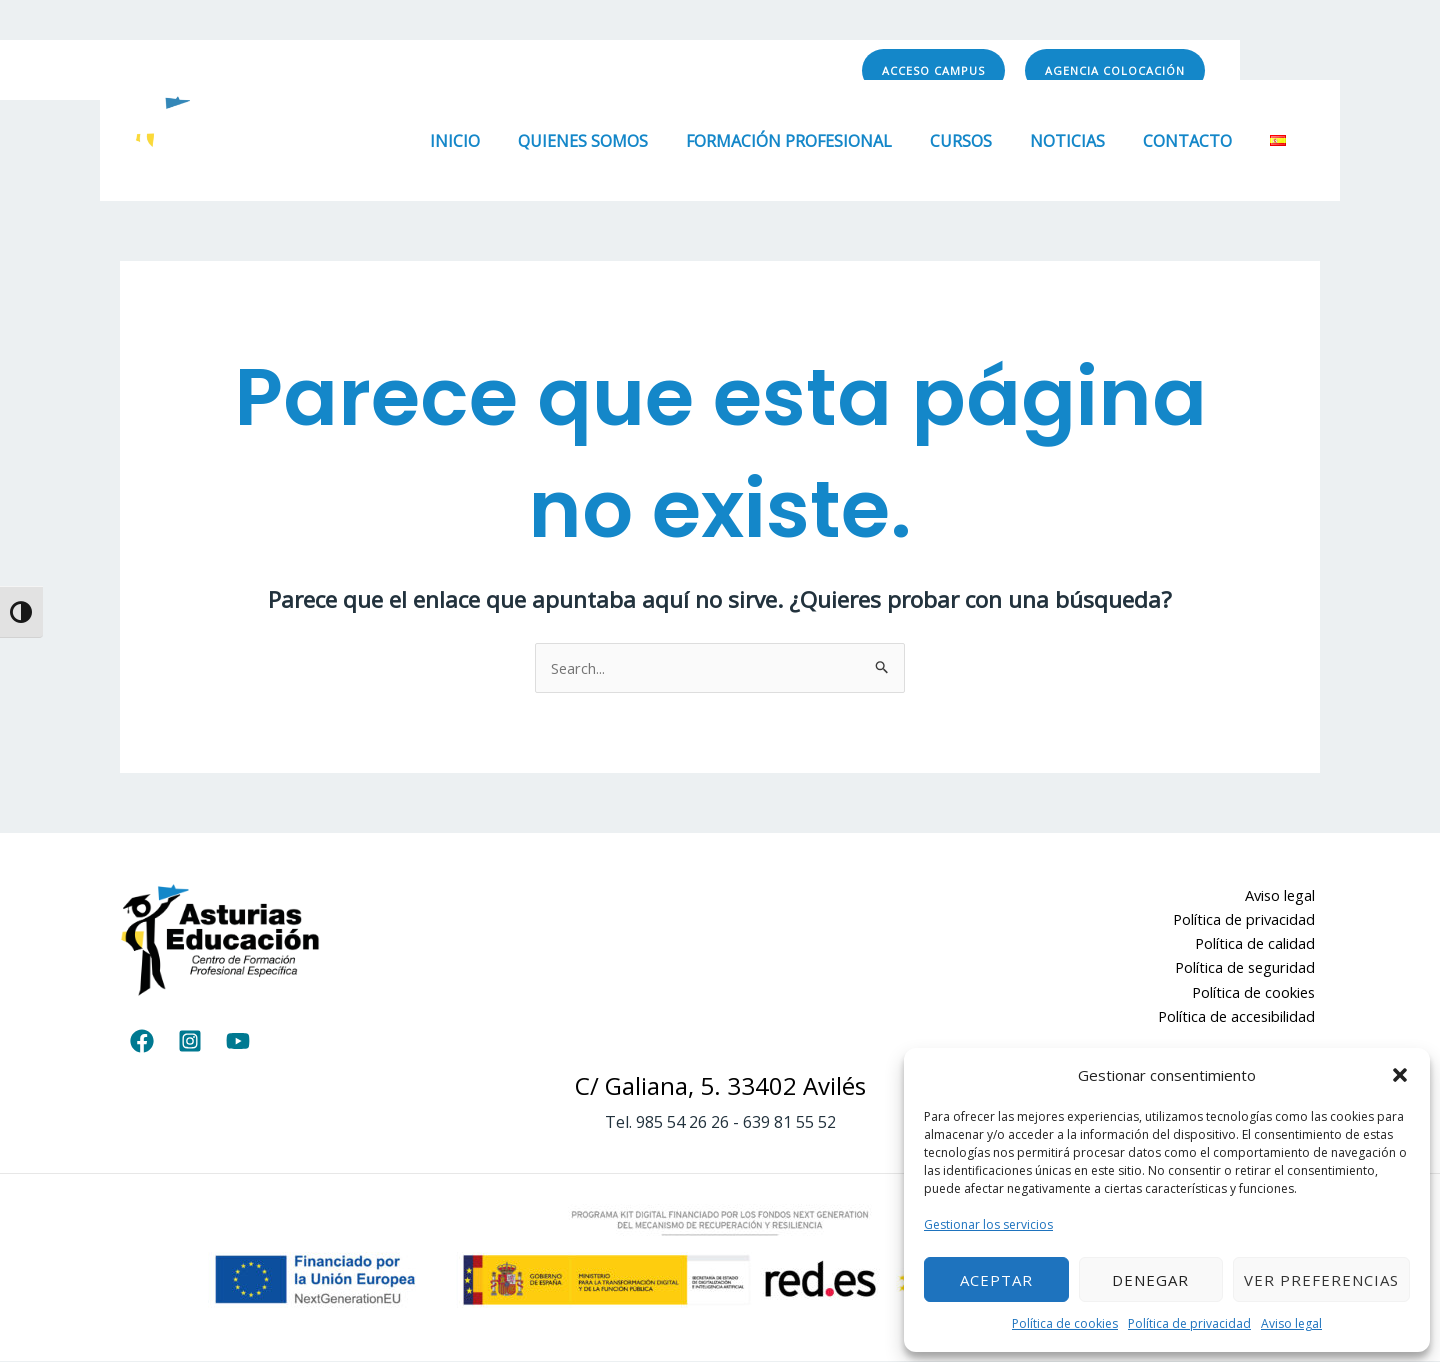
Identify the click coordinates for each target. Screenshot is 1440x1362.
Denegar (1150, 1280)
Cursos (982, 141)
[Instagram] (737, 71)
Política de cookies (1065, 1323)
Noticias (1082, 141)
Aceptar (996, 1280)
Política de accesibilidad (1239, 1019)
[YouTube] (781, 71)
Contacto (1196, 141)
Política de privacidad (1189, 1323)
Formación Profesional (816, 141)
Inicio (494, 141)
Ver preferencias (1321, 1280)
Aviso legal (1291, 1323)
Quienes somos (616, 141)
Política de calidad (1259, 945)
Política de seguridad (1248, 970)
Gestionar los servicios (988, 1224)
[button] (1400, 1075)
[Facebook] (693, 71)
